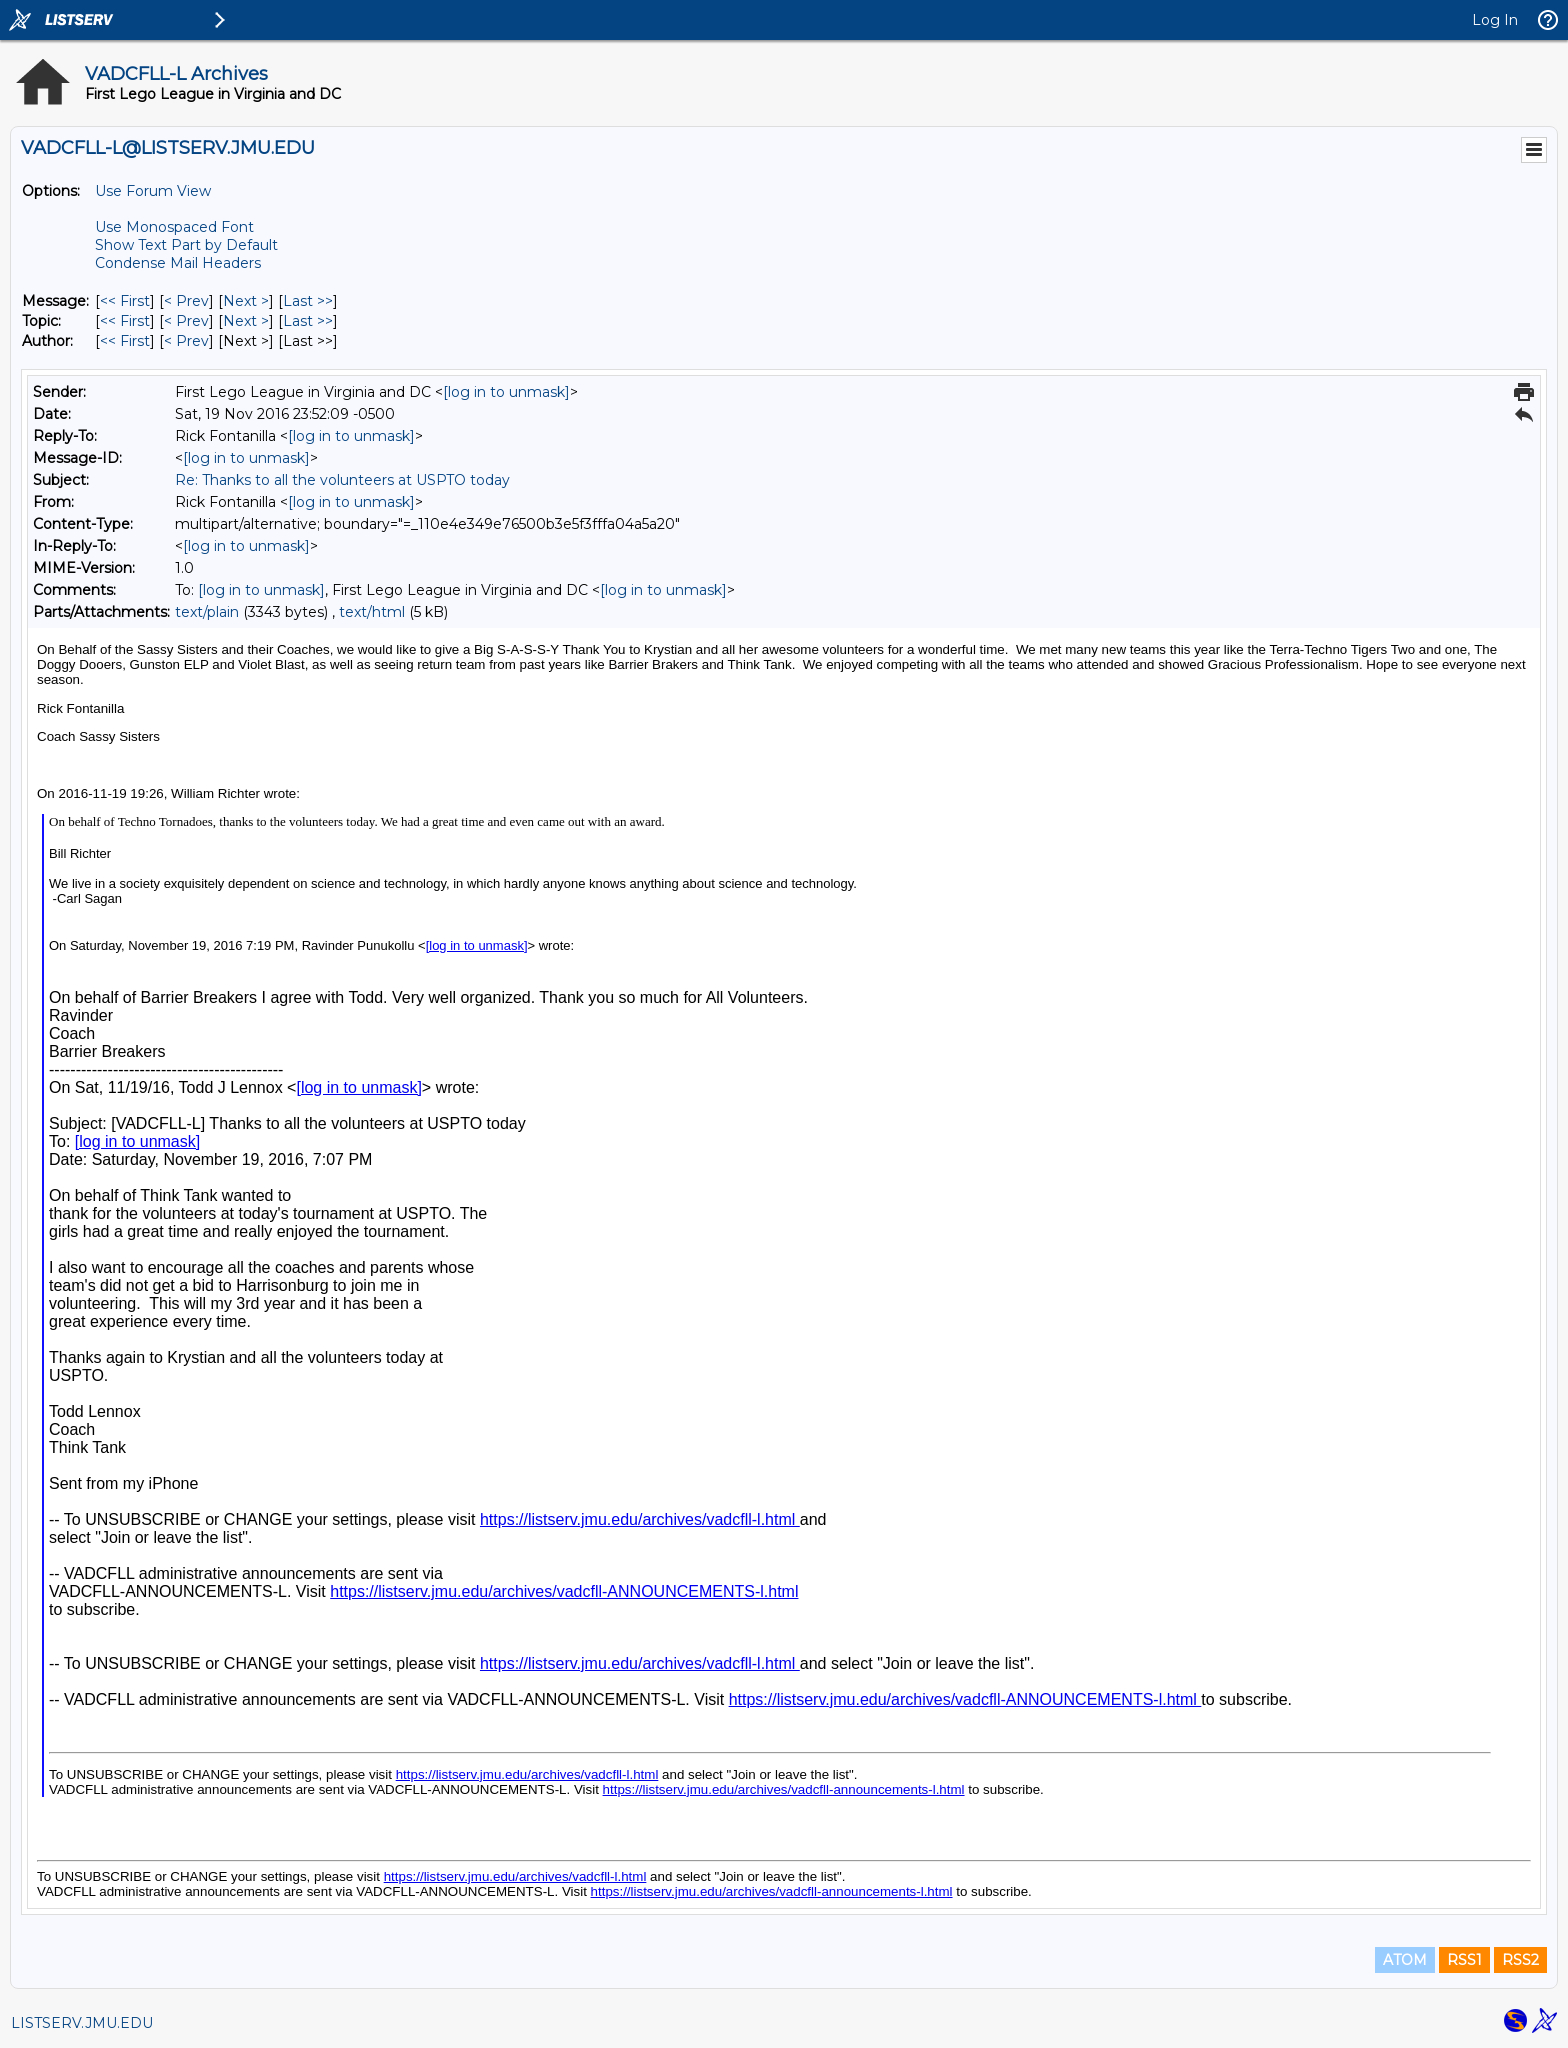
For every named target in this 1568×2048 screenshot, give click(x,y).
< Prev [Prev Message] (186, 301)
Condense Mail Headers (178, 263)
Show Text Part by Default (186, 245)
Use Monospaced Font (174, 227)
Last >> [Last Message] (308, 301)
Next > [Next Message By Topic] (246, 321)
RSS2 (1520, 1960)
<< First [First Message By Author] (125, 341)
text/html (372, 612)
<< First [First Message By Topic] (125, 321)
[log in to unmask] (506, 392)
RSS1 (1464, 1960)
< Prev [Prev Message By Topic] (186, 321)
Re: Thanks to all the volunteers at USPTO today (342, 480)
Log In (1495, 20)
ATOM (1405, 1960)
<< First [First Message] (125, 301)
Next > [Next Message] (246, 301)
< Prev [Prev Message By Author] (186, 341)
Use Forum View (153, 191)
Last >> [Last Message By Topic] (308, 321)
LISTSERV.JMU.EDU (82, 2023)
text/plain (207, 612)
